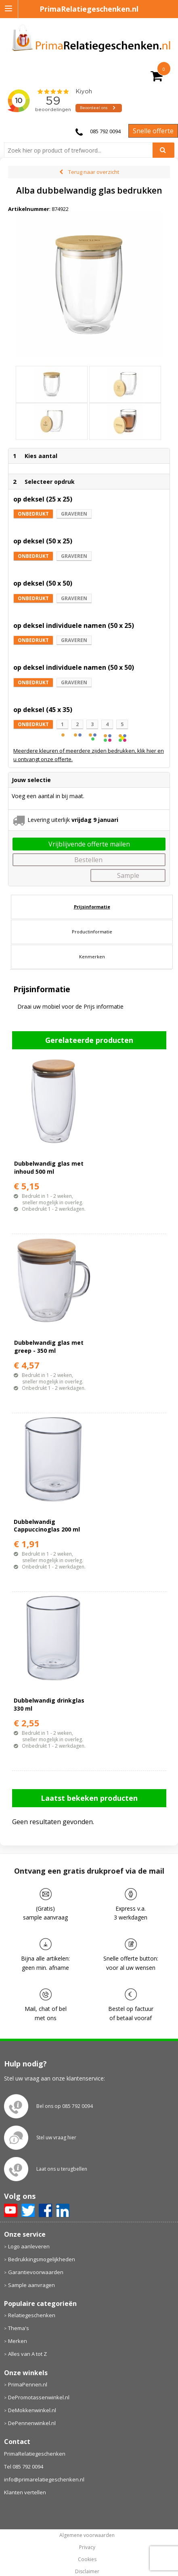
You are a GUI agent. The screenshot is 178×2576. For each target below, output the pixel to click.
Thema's (18, 2328)
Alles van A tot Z (27, 2353)
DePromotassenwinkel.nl (38, 2397)
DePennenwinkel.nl (32, 2423)
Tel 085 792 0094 (23, 2466)
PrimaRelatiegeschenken (34, 2453)
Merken (17, 2341)
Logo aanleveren (29, 2246)
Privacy (87, 2547)
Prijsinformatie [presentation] (92, 907)
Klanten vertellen (25, 2492)
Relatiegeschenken (31, 2315)
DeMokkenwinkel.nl (32, 2410)
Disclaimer (87, 2571)
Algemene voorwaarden (87, 2535)
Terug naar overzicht (93, 171)
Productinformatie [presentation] (92, 932)
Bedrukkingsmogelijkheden (41, 2259)
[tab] (92, 907)
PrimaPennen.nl (27, 2384)
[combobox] (81, 150)
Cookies (87, 2559)
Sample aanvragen (31, 2285)
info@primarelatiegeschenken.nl (44, 2479)
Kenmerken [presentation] (92, 957)
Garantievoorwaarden (35, 2272)
